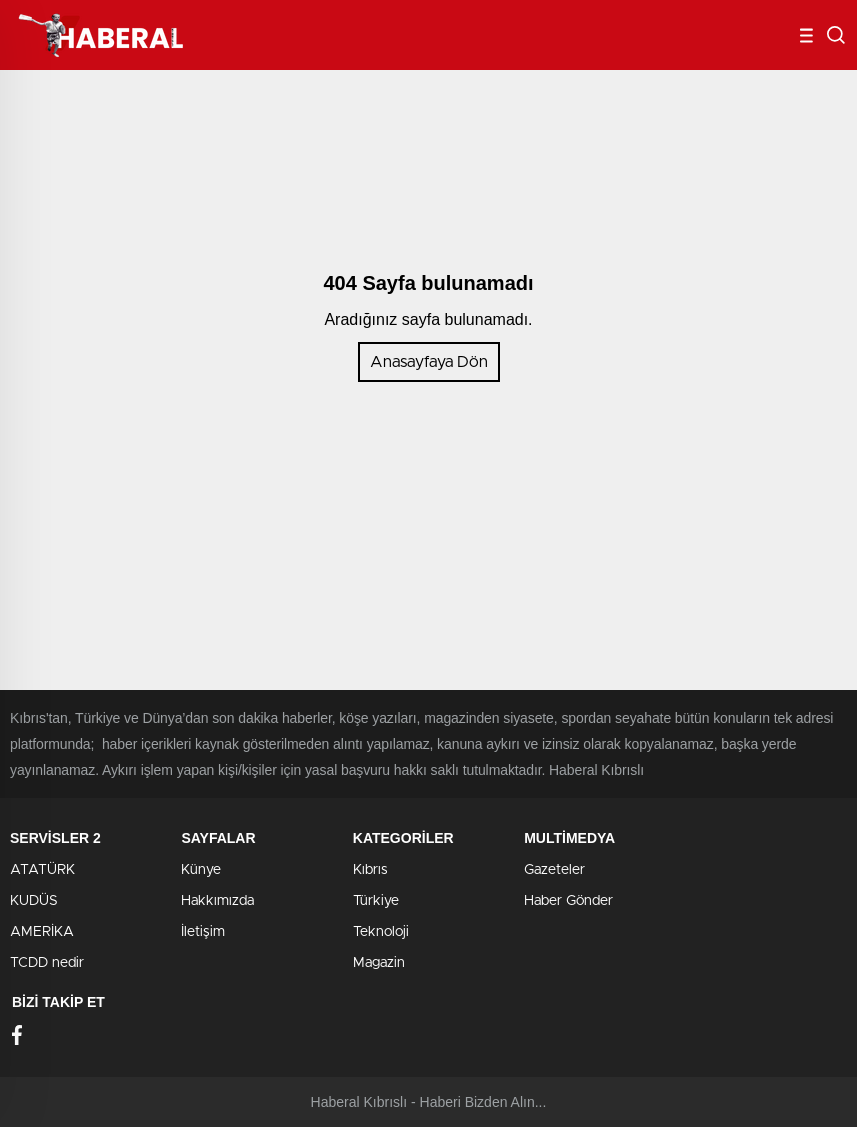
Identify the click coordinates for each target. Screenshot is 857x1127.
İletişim (203, 932)
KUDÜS (34, 901)
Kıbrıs (370, 870)
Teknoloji (381, 932)
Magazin (379, 963)
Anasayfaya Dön (429, 362)
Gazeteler (554, 870)
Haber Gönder (568, 901)
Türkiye (376, 901)
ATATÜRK (42, 870)
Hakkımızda (217, 901)
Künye (201, 870)
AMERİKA (42, 932)
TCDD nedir (47, 963)
